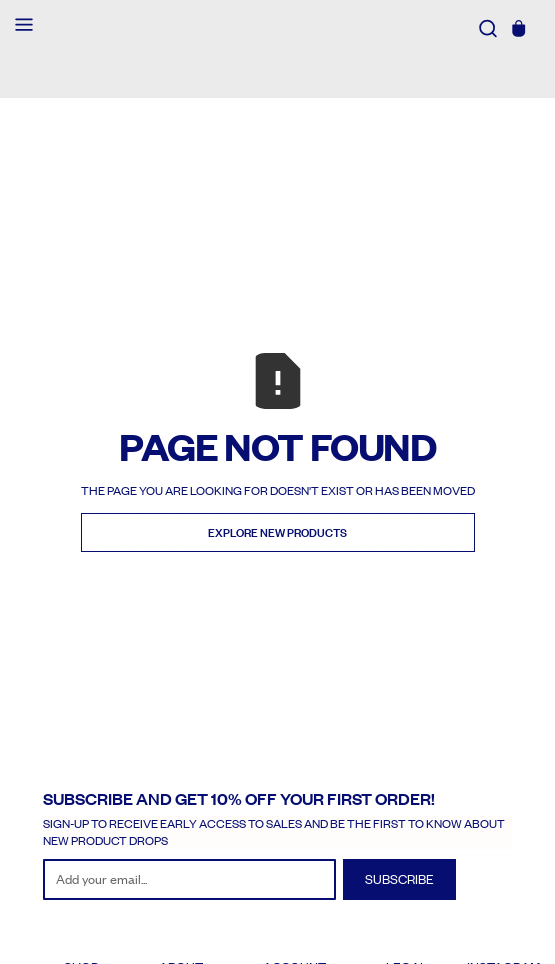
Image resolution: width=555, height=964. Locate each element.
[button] (24, 26)
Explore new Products (278, 533)
